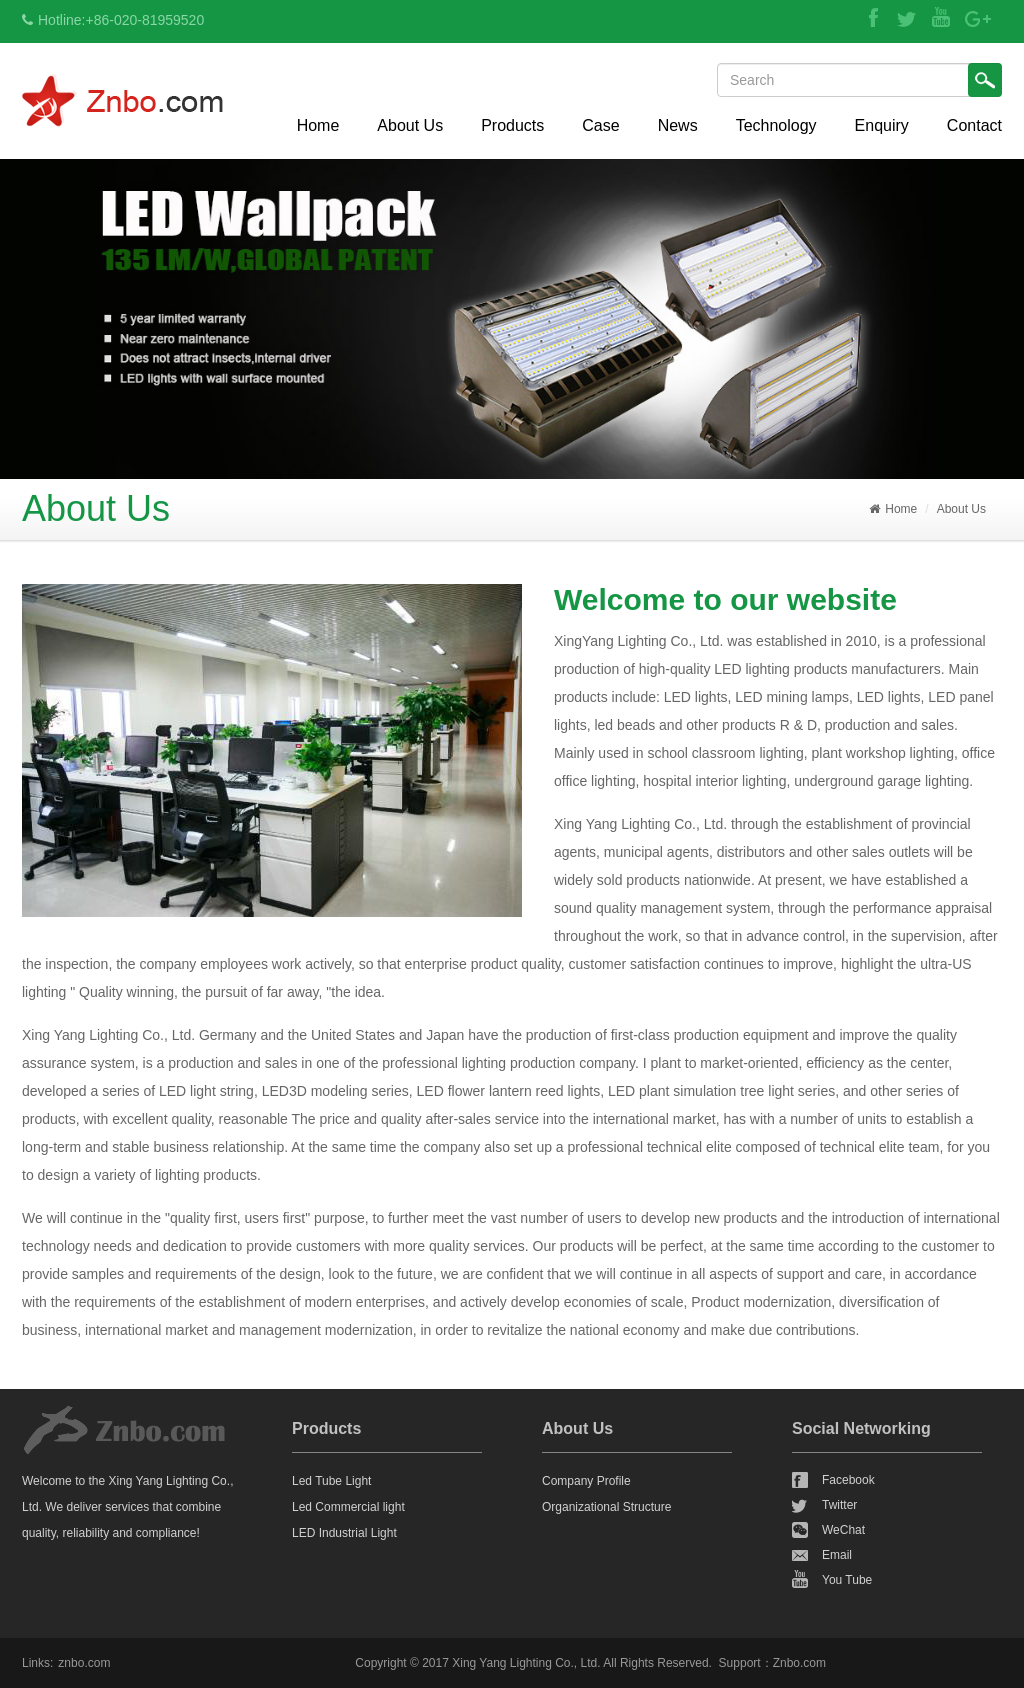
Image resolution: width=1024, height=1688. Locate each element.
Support (740, 1663)
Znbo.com (799, 1663)
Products (512, 125)
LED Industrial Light (344, 1533)
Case (600, 125)
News (678, 125)
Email (837, 1555)
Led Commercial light (348, 1507)
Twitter (839, 1505)
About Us (410, 125)
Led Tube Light (331, 1481)
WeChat (843, 1530)
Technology (776, 125)
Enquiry (882, 125)
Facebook (848, 1480)
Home (318, 125)
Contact (974, 125)
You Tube (847, 1580)
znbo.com (84, 1663)
